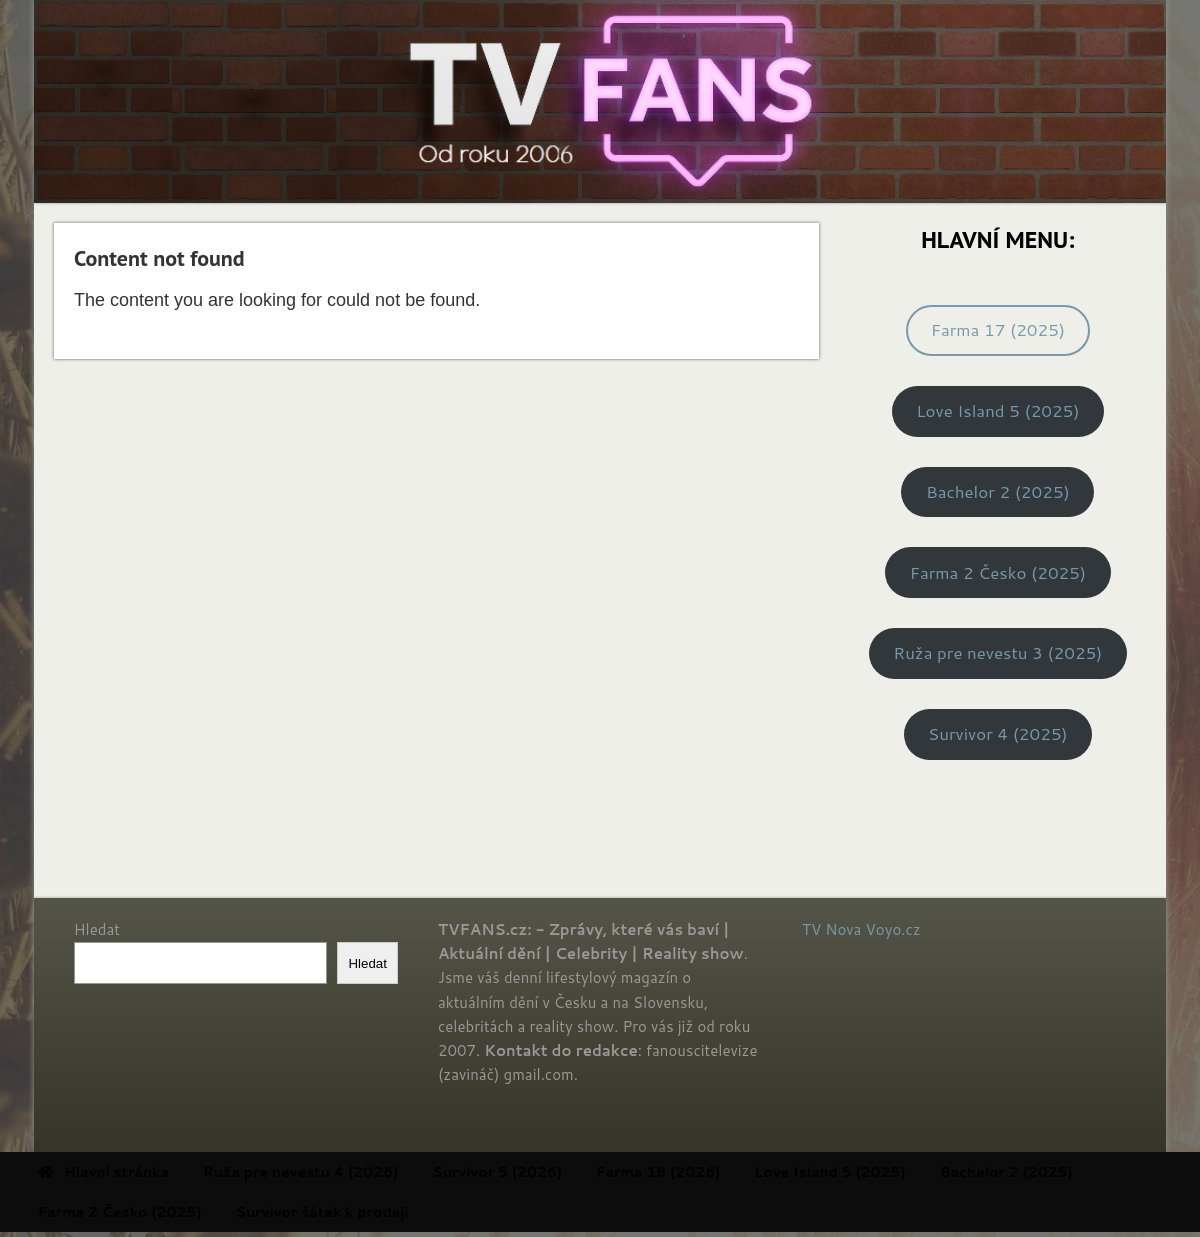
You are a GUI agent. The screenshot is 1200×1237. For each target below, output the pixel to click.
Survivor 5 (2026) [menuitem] (537, 1172)
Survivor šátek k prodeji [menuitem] (361, 1212)
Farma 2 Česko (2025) (998, 572)
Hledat (97, 929)
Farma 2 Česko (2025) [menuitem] (159, 1212)
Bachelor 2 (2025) (998, 491)
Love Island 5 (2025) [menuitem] (869, 1172)
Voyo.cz (893, 929)
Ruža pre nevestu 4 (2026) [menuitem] (339, 1172)
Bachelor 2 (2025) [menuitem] (1045, 1172)
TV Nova (831, 929)
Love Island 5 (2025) (997, 410)
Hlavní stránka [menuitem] (142, 1172)
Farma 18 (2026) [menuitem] (697, 1172)
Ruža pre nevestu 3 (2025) (997, 652)
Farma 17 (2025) (998, 329)
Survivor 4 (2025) (998, 733)
